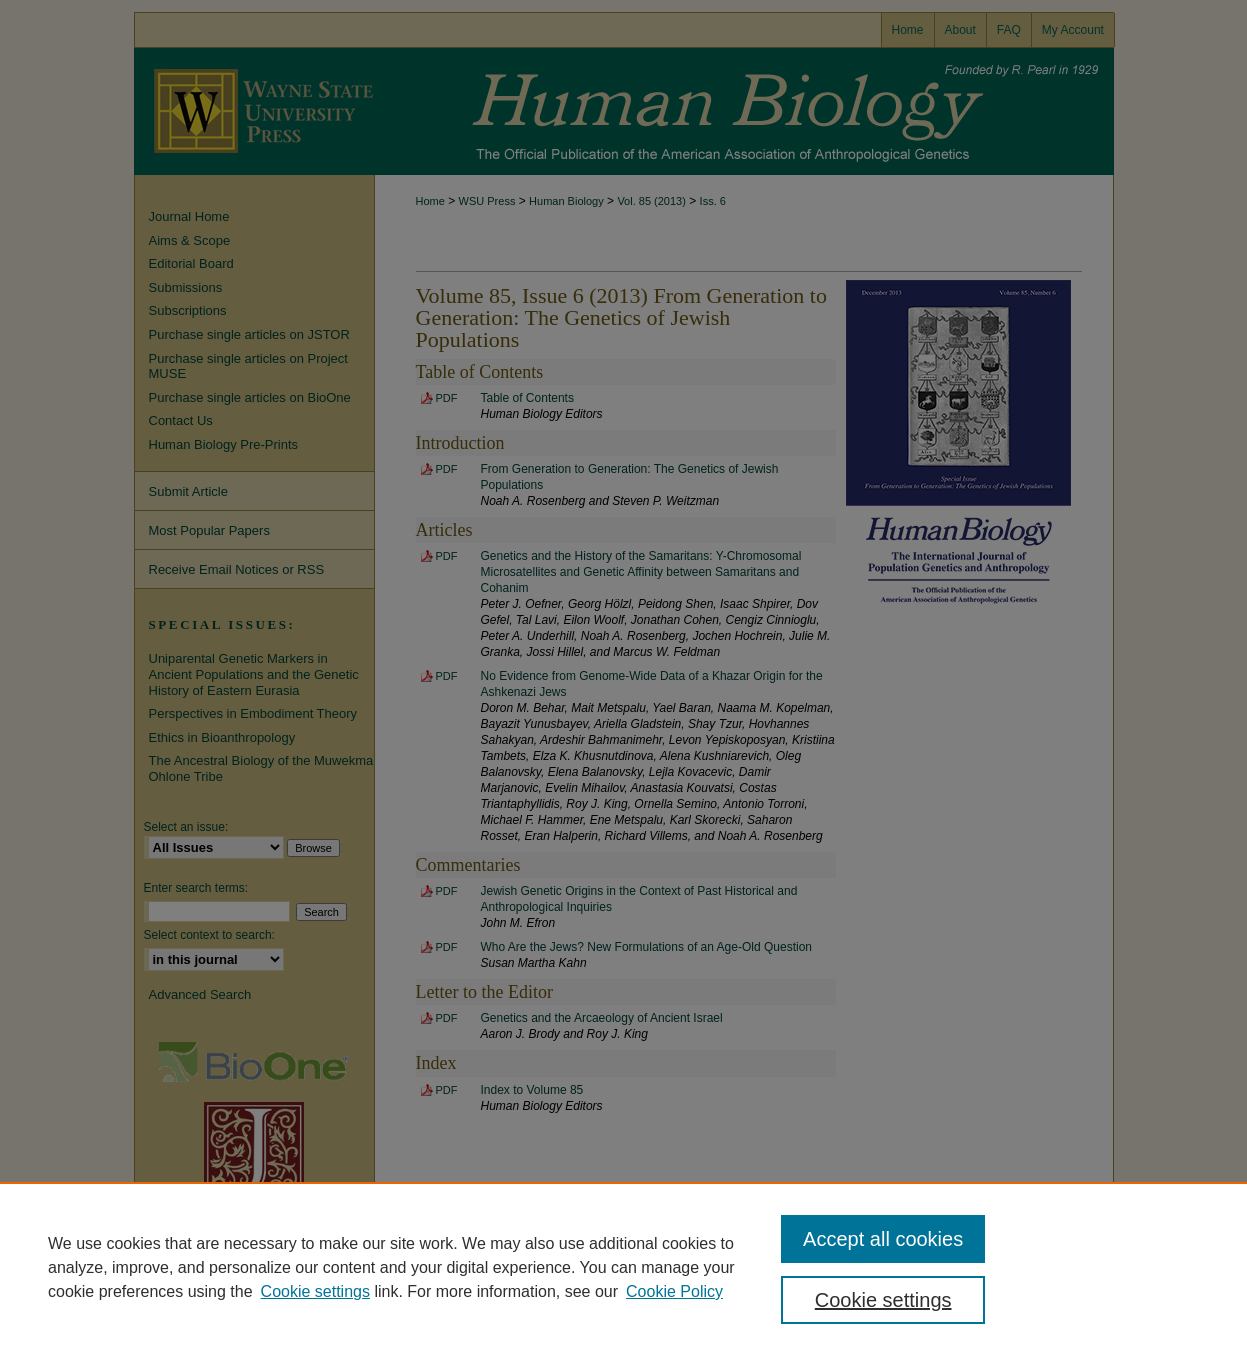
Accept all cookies (883, 1239)
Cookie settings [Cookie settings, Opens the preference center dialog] (883, 1300)
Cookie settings (315, 1291)
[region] (623, 1267)
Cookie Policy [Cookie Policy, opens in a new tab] (674, 1291)
